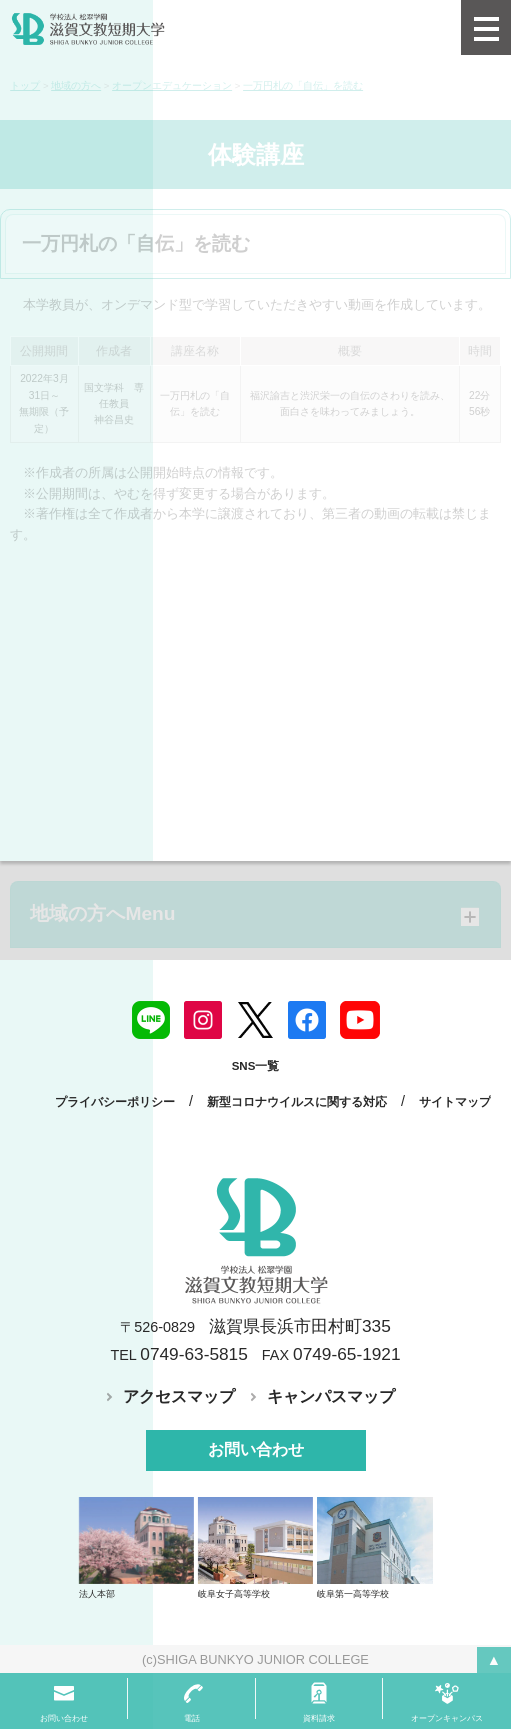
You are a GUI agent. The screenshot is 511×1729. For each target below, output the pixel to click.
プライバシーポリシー (115, 1102)
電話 (192, 1718)
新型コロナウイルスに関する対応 (297, 1102)
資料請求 (319, 1718)
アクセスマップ (179, 1396)
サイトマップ (455, 1102)
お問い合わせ (256, 1449)
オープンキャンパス (447, 1718)
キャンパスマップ (331, 1396)
